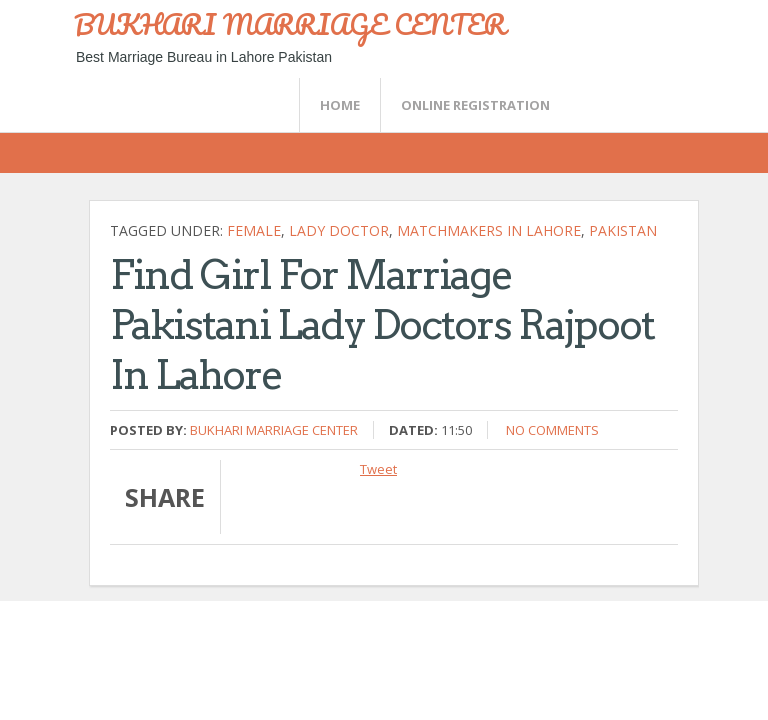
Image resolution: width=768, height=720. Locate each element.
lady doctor (339, 230)
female (254, 230)
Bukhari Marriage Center (274, 430)
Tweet (378, 469)
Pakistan (623, 230)
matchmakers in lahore (489, 230)
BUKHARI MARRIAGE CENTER (290, 24)
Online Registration (475, 105)
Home (340, 105)
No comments (552, 430)
